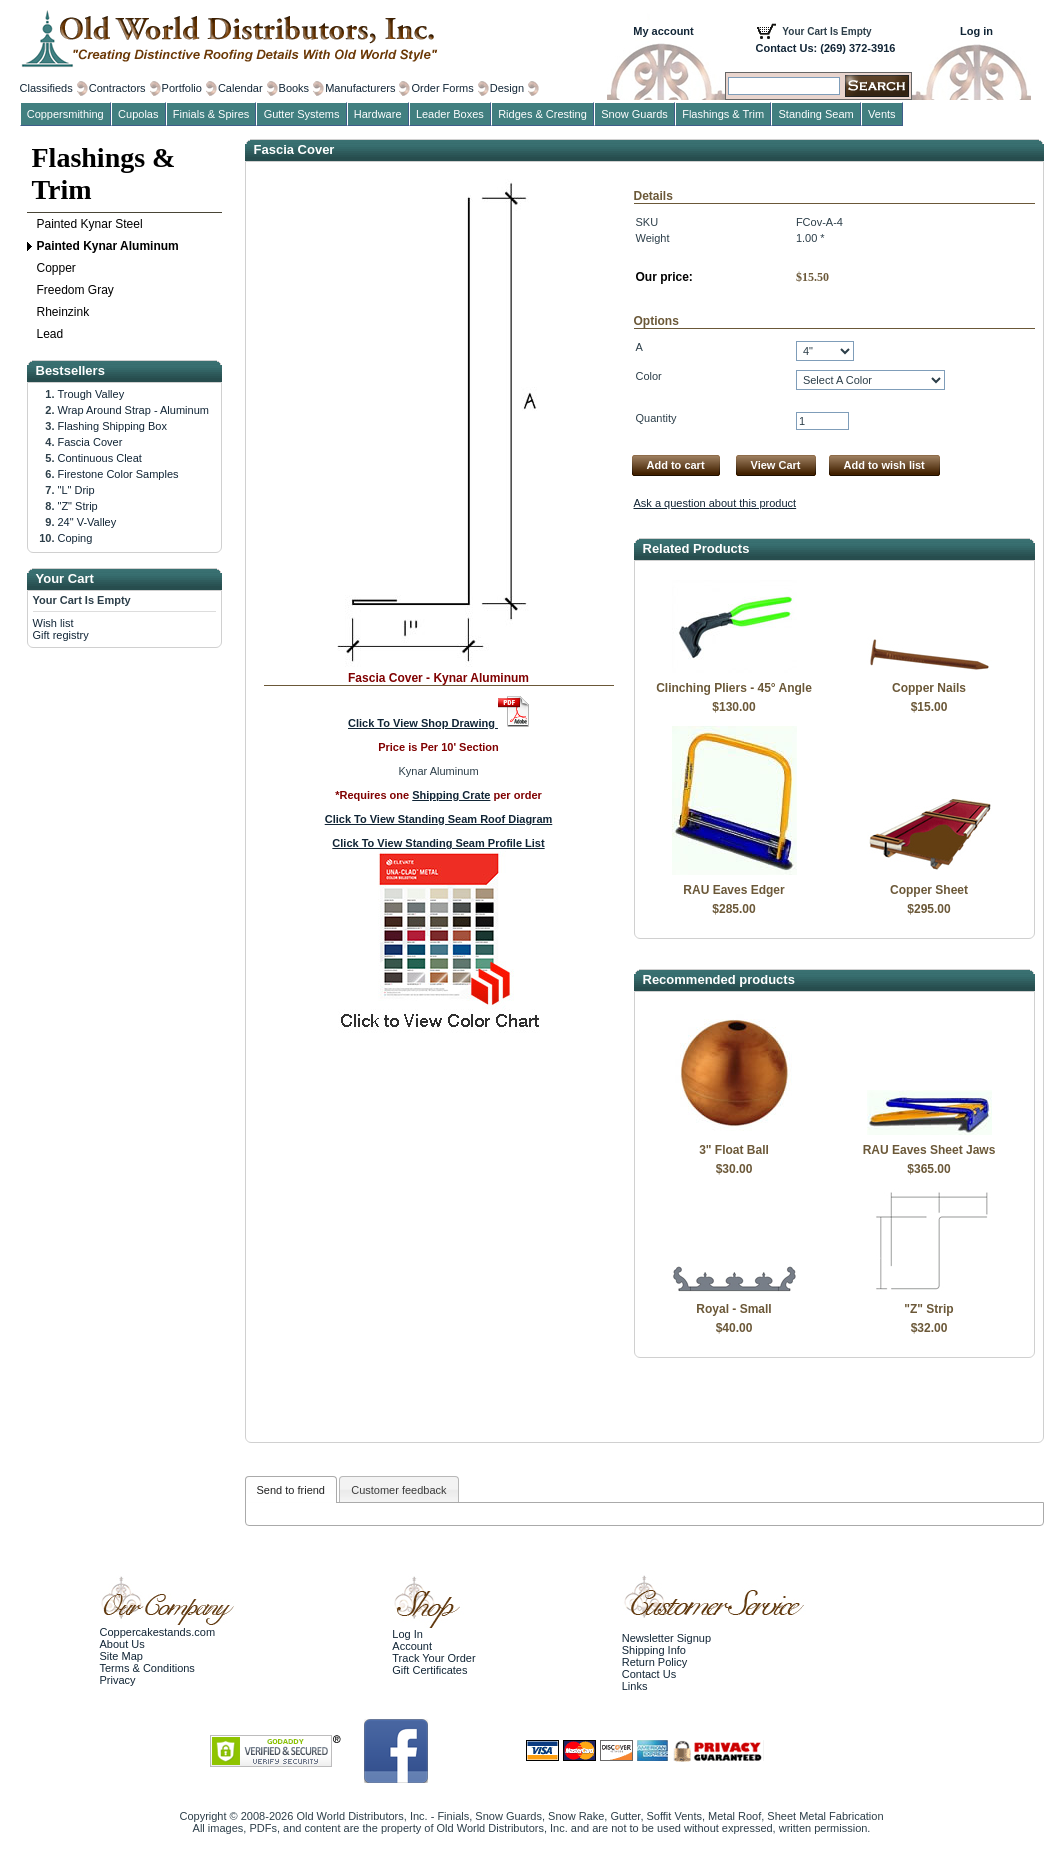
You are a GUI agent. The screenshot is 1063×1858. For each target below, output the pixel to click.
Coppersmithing (65, 114)
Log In (407, 1634)
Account (412, 1646)
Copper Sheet (929, 890)
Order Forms (442, 88)
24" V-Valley (87, 522)
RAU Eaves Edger (733, 890)
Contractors (117, 88)
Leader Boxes (450, 114)
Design (507, 88)
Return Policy (654, 1662)
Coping (75, 538)
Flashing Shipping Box (112, 426)
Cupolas (138, 114)
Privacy (118, 1680)
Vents (882, 114)
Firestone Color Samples (118, 474)
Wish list (53, 623)
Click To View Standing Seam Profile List (438, 843)
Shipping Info (654, 1650)
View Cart (776, 465)
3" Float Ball (734, 1150)
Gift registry (61, 635)
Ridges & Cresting (542, 114)
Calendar (240, 88)
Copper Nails (929, 688)
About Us (122, 1644)
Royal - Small (733, 1309)
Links (635, 1686)
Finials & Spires (211, 114)
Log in (976, 31)
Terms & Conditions (147, 1668)
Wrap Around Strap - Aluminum (133, 410)
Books (294, 88)
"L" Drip (76, 490)
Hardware (378, 114)
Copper (56, 268)
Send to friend (291, 1490)
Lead (50, 334)
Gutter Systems (302, 114)
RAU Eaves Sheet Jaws (929, 1150)
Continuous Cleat (100, 458)
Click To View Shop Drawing (438, 723)
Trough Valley (91, 394)
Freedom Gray (75, 290)
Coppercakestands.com (158, 1632)
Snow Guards (634, 114)
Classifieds (46, 88)
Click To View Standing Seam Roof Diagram (439, 819)
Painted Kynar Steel (90, 224)
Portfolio (182, 88)
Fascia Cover (90, 442)
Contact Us (649, 1674)
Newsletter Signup (666, 1638)
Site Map (121, 1656)
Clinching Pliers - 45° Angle (734, 688)
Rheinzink (63, 312)
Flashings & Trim (104, 173)
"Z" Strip (928, 1309)
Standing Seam (816, 114)
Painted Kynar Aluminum (108, 246)
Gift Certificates (429, 1670)
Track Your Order (433, 1658)
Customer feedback (398, 1490)
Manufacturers (360, 88)
